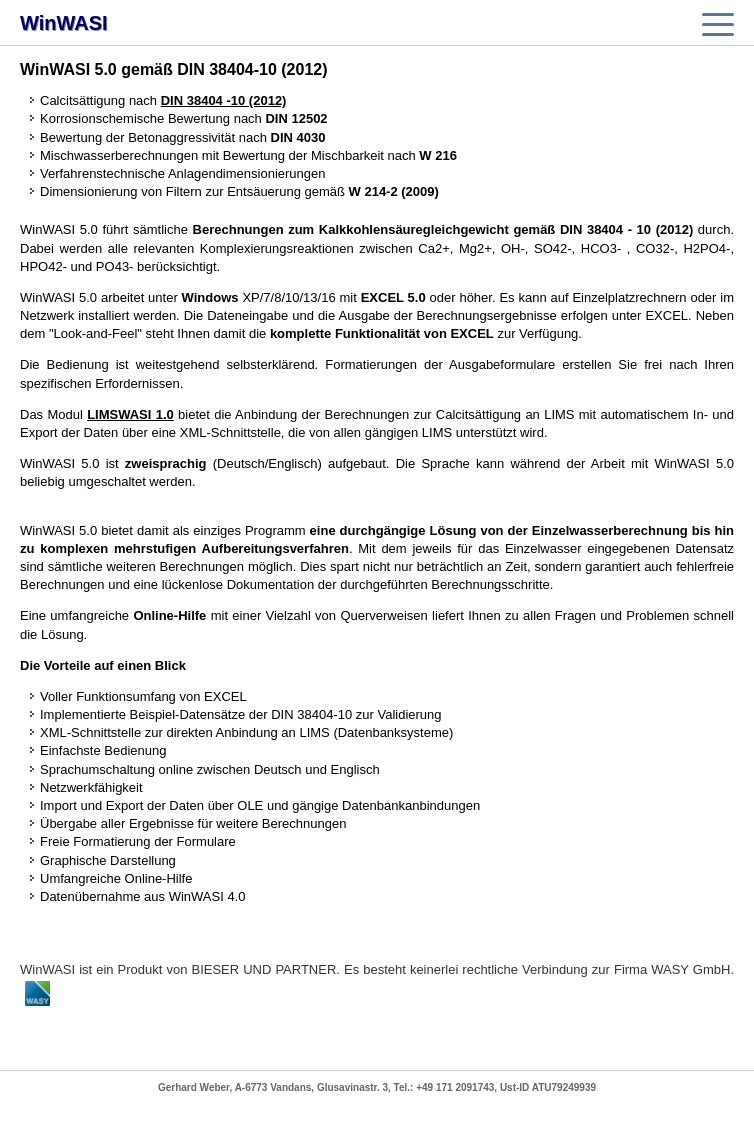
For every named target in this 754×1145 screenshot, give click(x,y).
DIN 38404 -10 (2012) (224, 100)
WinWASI (64, 23)
